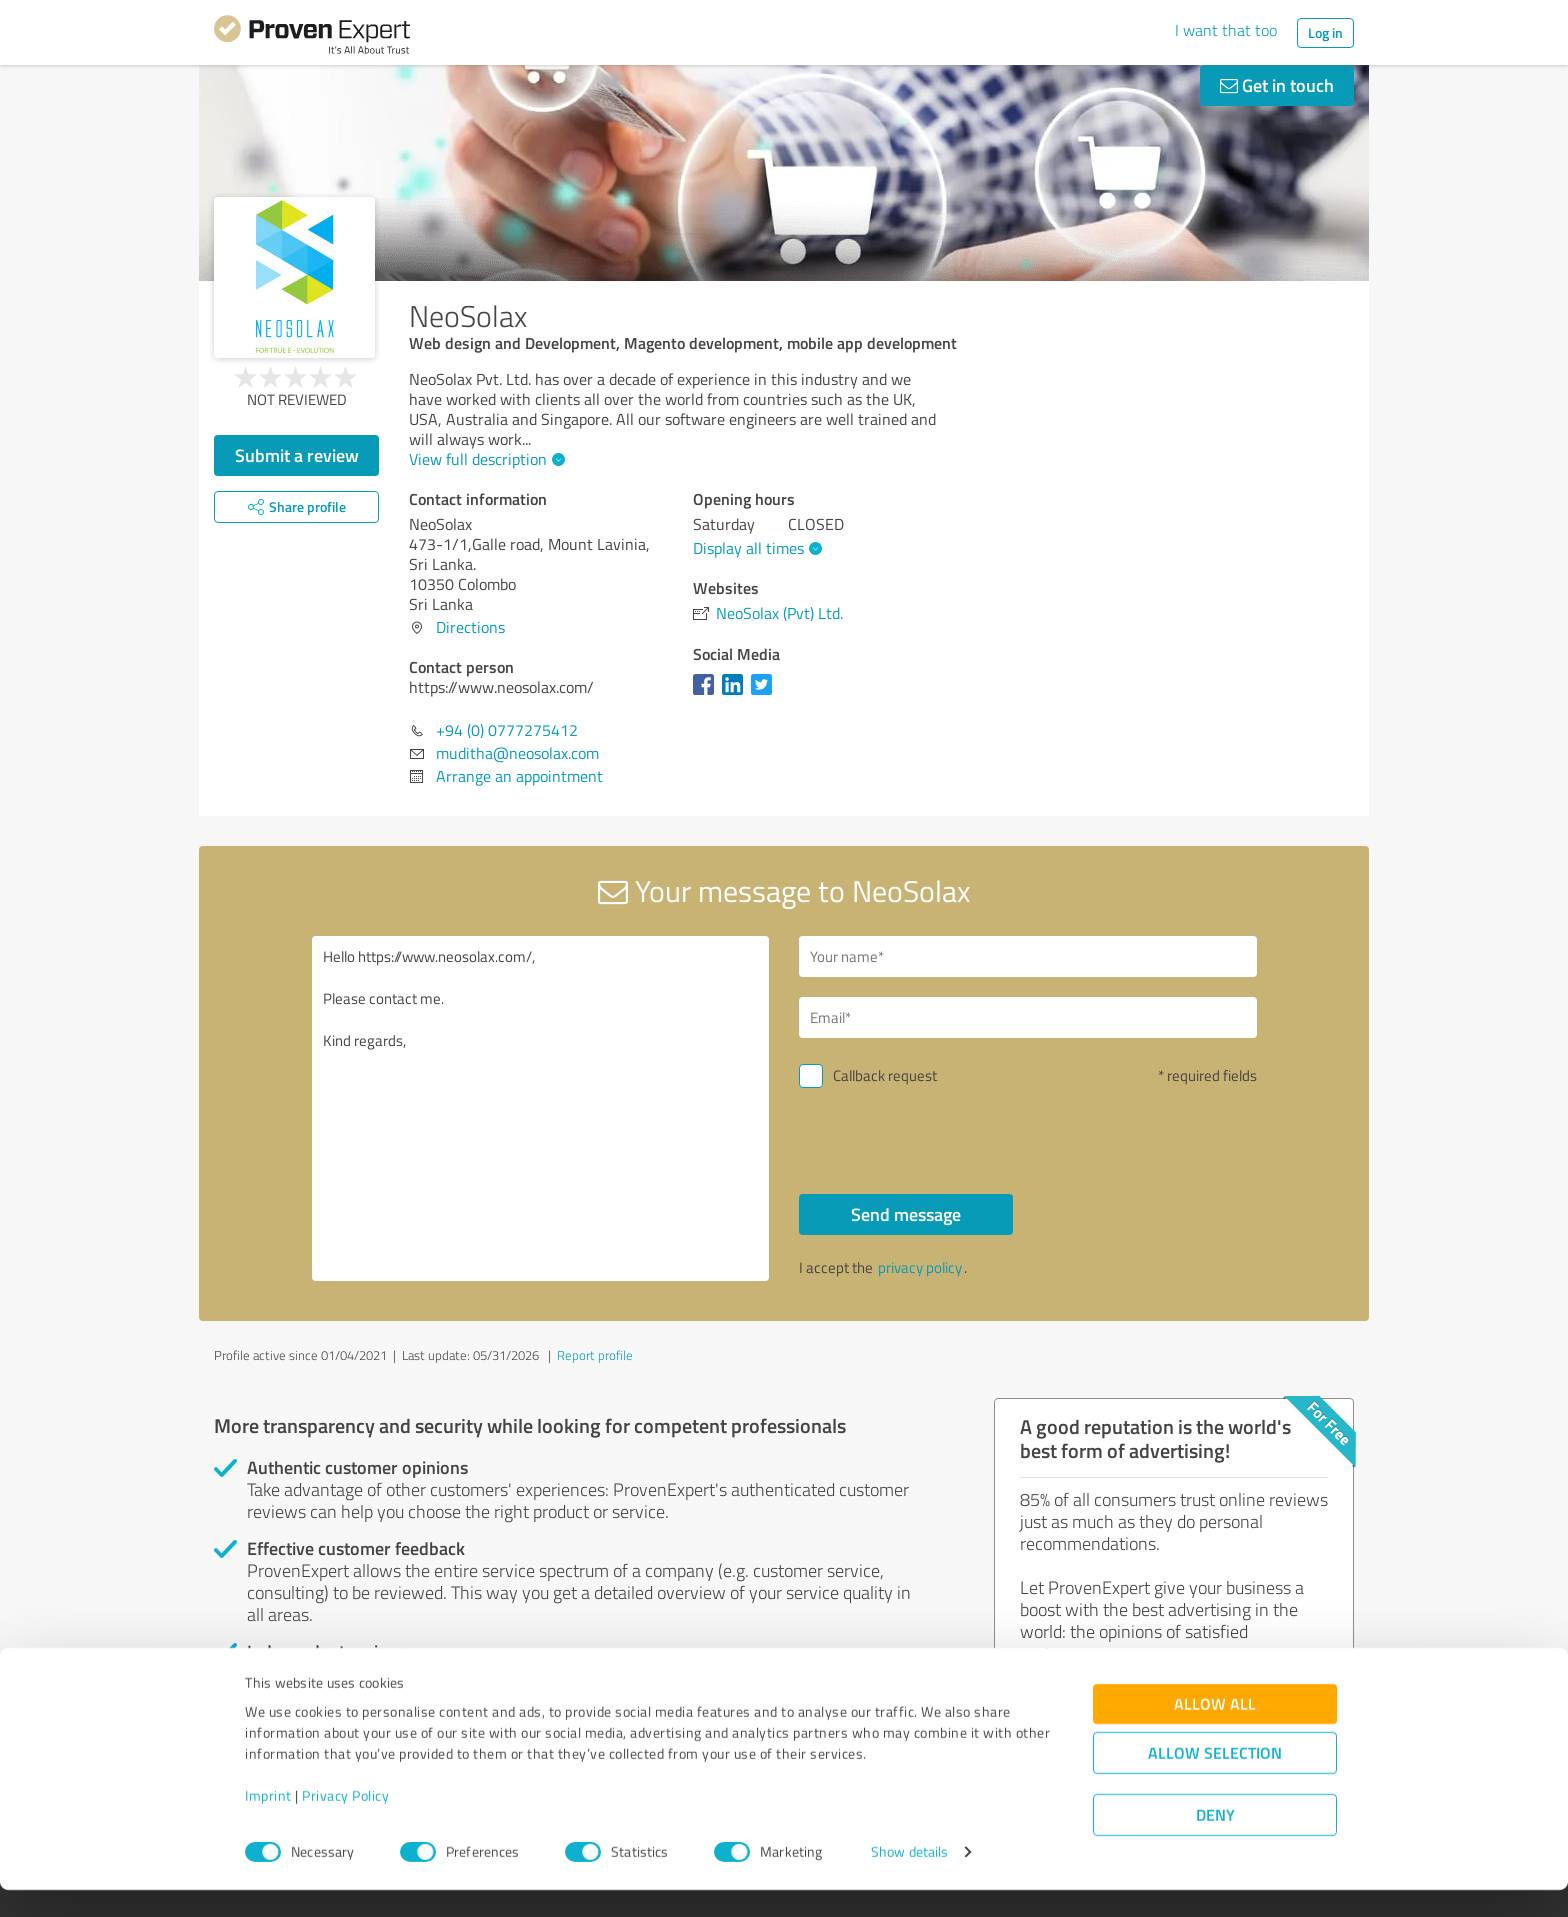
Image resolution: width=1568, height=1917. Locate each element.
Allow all (1215, 1731)
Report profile (595, 1355)
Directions (470, 627)
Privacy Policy (345, 1823)
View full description (484, 459)
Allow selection (1215, 1780)
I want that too (1226, 30)
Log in (1325, 32)
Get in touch (1277, 85)
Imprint (268, 1823)
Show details (909, 1879)
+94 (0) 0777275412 (507, 730)
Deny (1215, 1842)
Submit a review (297, 455)
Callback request (885, 1075)
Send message (906, 1214)
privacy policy (920, 1267)
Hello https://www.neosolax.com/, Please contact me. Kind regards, (541, 1108)
